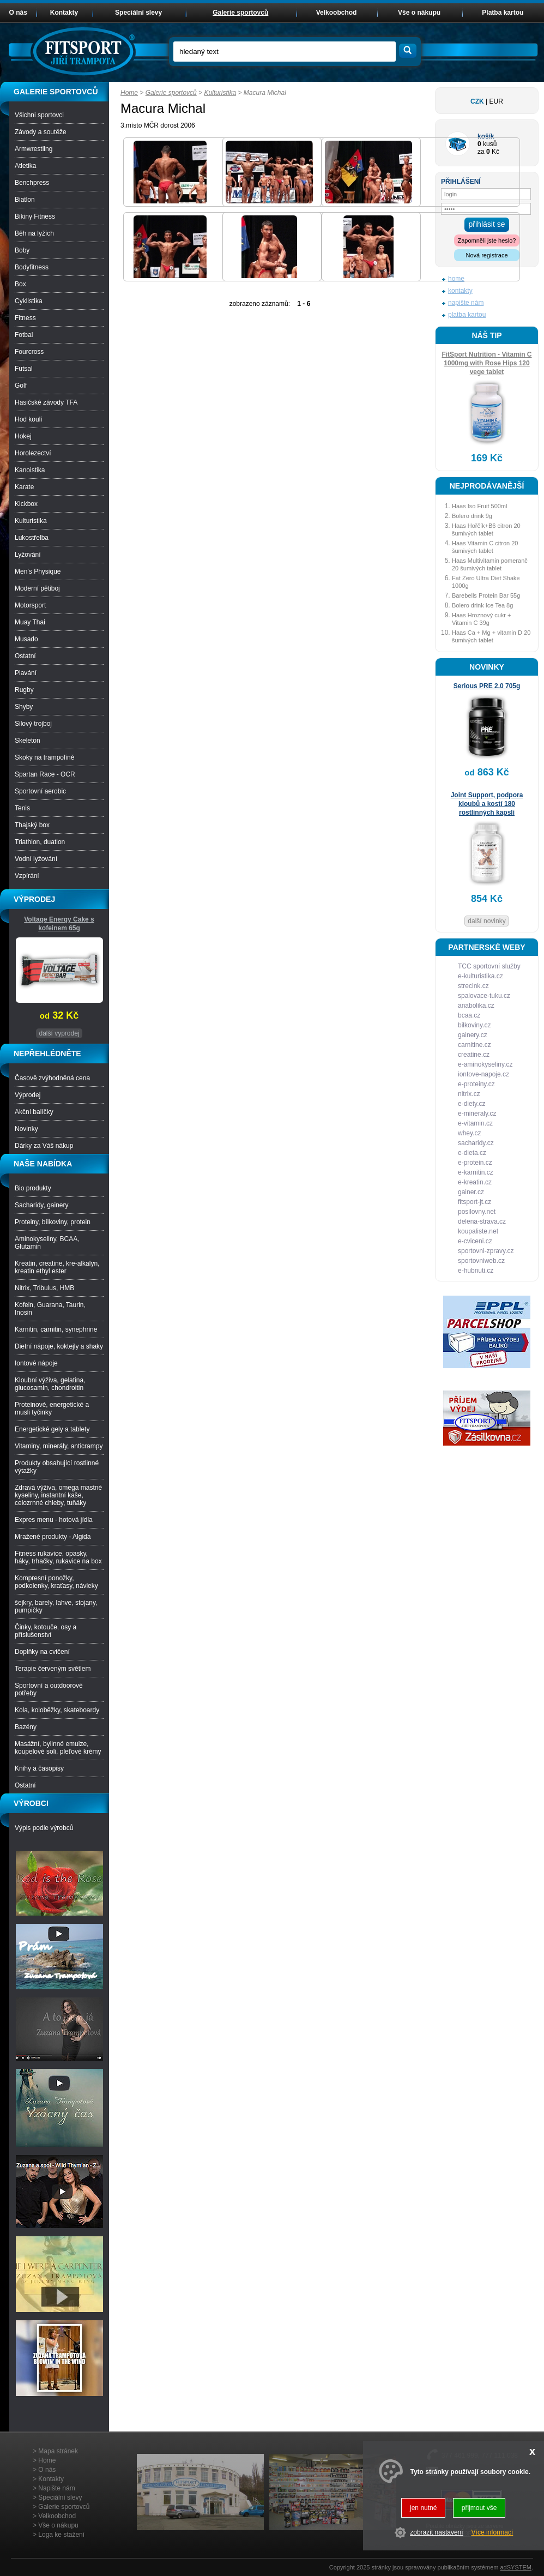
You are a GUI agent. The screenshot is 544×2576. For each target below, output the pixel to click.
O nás (18, 12)
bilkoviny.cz (474, 1025)
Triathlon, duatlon (40, 842)
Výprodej (27, 1095)
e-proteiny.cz (476, 1084)
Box (20, 284)
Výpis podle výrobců (44, 1828)
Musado (26, 639)
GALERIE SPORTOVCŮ (56, 91)
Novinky (26, 1129)
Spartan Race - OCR (45, 774)
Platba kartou (502, 12)
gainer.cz (471, 1192)
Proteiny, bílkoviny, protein (52, 1222)
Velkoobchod (336, 12)
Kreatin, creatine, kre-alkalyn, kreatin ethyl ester (57, 1267)
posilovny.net (476, 1211)
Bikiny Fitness (35, 216)
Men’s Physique (38, 571)
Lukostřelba (32, 537)
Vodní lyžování (36, 859)
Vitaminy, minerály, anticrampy (58, 1446)
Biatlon (25, 199)
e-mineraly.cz (477, 1113)
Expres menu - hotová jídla (54, 1520)
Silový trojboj (33, 723)
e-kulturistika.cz (480, 976)
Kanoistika (30, 470)
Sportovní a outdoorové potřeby (49, 1689)
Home (129, 93)
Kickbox (26, 504)
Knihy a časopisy (39, 1768)
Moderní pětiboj (37, 588)
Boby (22, 250)
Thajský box (32, 825)
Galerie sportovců (171, 93)
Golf (21, 385)
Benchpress (32, 182)
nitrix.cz (469, 1094)
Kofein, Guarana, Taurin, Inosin (50, 1308)
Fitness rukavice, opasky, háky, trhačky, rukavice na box (58, 1557)
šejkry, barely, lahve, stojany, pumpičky (56, 1606)
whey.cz (469, 1133)
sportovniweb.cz (481, 1261)
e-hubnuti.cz (475, 1270)
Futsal (24, 368)
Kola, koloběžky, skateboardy (57, 1710)
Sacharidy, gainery (42, 1205)
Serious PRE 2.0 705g (487, 686)
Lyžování (28, 554)
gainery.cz (472, 1035)
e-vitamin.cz (475, 1123)
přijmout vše (479, 2508)
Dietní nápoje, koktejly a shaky (59, 1346)
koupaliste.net (478, 1231)
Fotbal (24, 335)
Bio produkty (33, 1188)
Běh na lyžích (34, 233)
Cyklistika (29, 301)
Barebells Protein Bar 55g (486, 595)
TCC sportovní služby (489, 966)
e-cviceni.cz (475, 1241)
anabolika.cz (476, 1005)
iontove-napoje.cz (483, 1074)
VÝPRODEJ (34, 899)
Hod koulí (29, 419)
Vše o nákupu (419, 12)
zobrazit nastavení (436, 2532)
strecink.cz (473, 986)
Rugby (24, 690)
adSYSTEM (515, 2567)
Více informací (492, 2532)
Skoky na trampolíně (44, 757)
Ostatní (25, 656)
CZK (477, 101)
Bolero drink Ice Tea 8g (482, 605)
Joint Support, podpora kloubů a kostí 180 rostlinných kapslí (487, 803)
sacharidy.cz (476, 1143)
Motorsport (30, 605)
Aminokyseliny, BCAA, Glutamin (47, 1242)
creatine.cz (473, 1054)
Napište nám (56, 2488)
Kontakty (64, 12)
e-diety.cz (471, 1104)
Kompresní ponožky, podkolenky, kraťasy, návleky (56, 1582)
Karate (24, 487)
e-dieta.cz (472, 1153)
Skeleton (27, 740)
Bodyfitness (32, 267)
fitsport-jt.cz (474, 1202)
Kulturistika (220, 93)
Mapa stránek (58, 2451)
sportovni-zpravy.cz (485, 1251)
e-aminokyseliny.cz (485, 1064)
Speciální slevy (138, 12)
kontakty (460, 290)
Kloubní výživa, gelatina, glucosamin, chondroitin (50, 1384)
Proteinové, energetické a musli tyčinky (52, 1408)
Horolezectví (33, 453)
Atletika (25, 166)
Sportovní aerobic (40, 791)
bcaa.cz (469, 1015)
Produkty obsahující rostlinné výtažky (57, 1466)
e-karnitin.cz (475, 1172)
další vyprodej (59, 1033)
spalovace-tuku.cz (484, 996)
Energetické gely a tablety (52, 1429)
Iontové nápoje (36, 1363)
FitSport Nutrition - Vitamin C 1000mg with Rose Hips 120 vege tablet (486, 363)
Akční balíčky (34, 1112)
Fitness (25, 318)
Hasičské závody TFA (46, 402)
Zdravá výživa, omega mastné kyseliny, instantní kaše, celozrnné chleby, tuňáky (58, 1495)
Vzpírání (27, 876)
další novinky (486, 921)
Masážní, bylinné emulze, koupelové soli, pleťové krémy (58, 1747)
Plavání (26, 673)
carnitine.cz (474, 1045)
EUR (496, 101)
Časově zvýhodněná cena (52, 1078)
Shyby (24, 707)
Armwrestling (33, 149)
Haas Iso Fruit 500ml (479, 506)
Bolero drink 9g (472, 516)
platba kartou (467, 314)
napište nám (465, 302)
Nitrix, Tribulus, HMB (44, 1288)
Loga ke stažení (61, 2534)
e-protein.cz (475, 1162)
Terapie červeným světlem (52, 1668)
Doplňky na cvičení (42, 1652)
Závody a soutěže (41, 132)
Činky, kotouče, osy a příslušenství (45, 1631)
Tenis (22, 808)
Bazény (26, 1727)
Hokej (23, 436)
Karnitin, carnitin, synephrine (56, 1329)
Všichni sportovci (39, 115)
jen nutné (423, 2508)
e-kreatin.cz (475, 1182)
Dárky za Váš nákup (44, 1145)
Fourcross (29, 352)
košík (485, 136)
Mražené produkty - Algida (52, 1536)
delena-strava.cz (482, 1221)
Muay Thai (30, 622)
